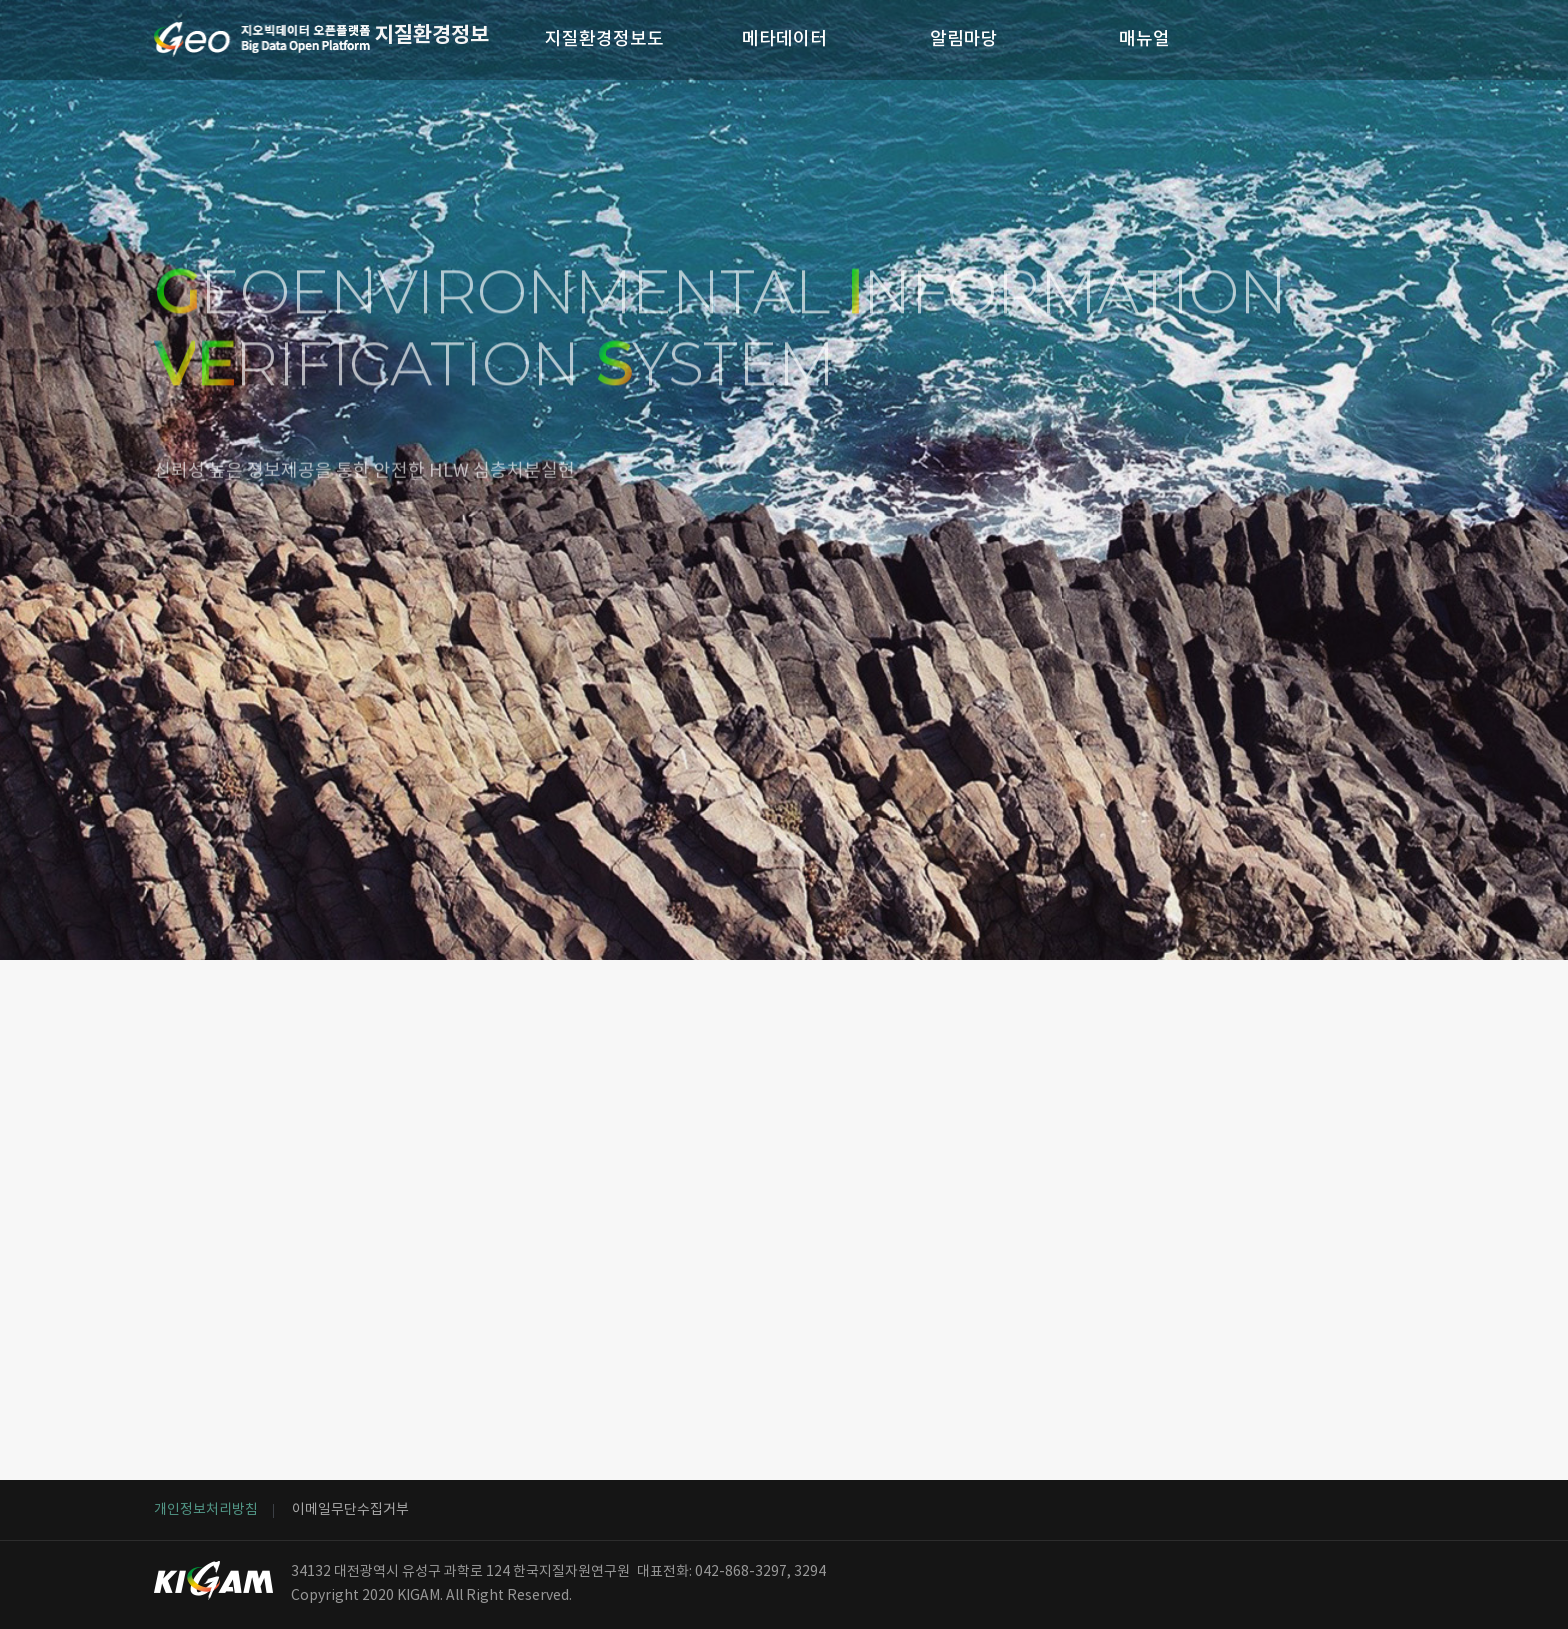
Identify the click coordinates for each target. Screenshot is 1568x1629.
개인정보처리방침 (206, 1510)
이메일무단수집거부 (350, 1510)
